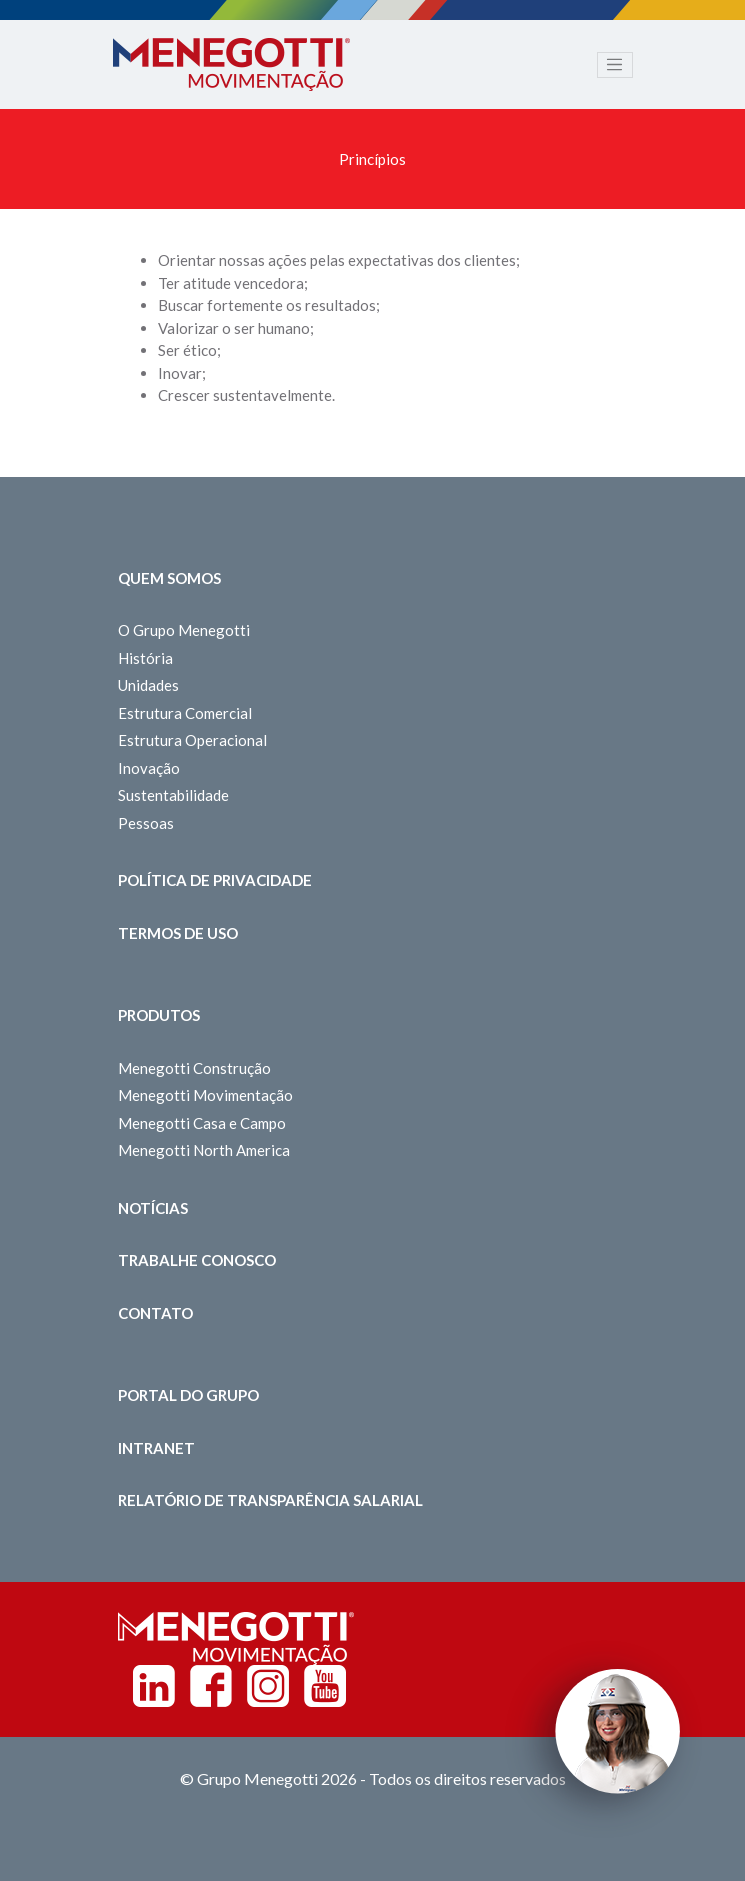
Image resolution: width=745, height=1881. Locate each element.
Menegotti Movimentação (205, 1095)
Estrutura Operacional (192, 740)
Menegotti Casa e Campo (202, 1123)
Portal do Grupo (188, 1395)
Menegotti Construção (194, 1068)
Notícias (153, 1208)
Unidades (148, 685)
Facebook (211, 1686)
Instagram (268, 1686)
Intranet (156, 1448)
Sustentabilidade (173, 795)
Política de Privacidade (215, 880)
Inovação (149, 768)
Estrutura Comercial (185, 713)
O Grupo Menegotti (184, 630)
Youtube (325, 1686)
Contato (155, 1313)
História (145, 658)
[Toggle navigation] (615, 65)
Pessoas (146, 823)
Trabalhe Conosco (197, 1260)
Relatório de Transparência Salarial (270, 1500)
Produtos (159, 1015)
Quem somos (169, 578)
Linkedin (154, 1686)
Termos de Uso (178, 933)
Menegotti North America (204, 1150)
